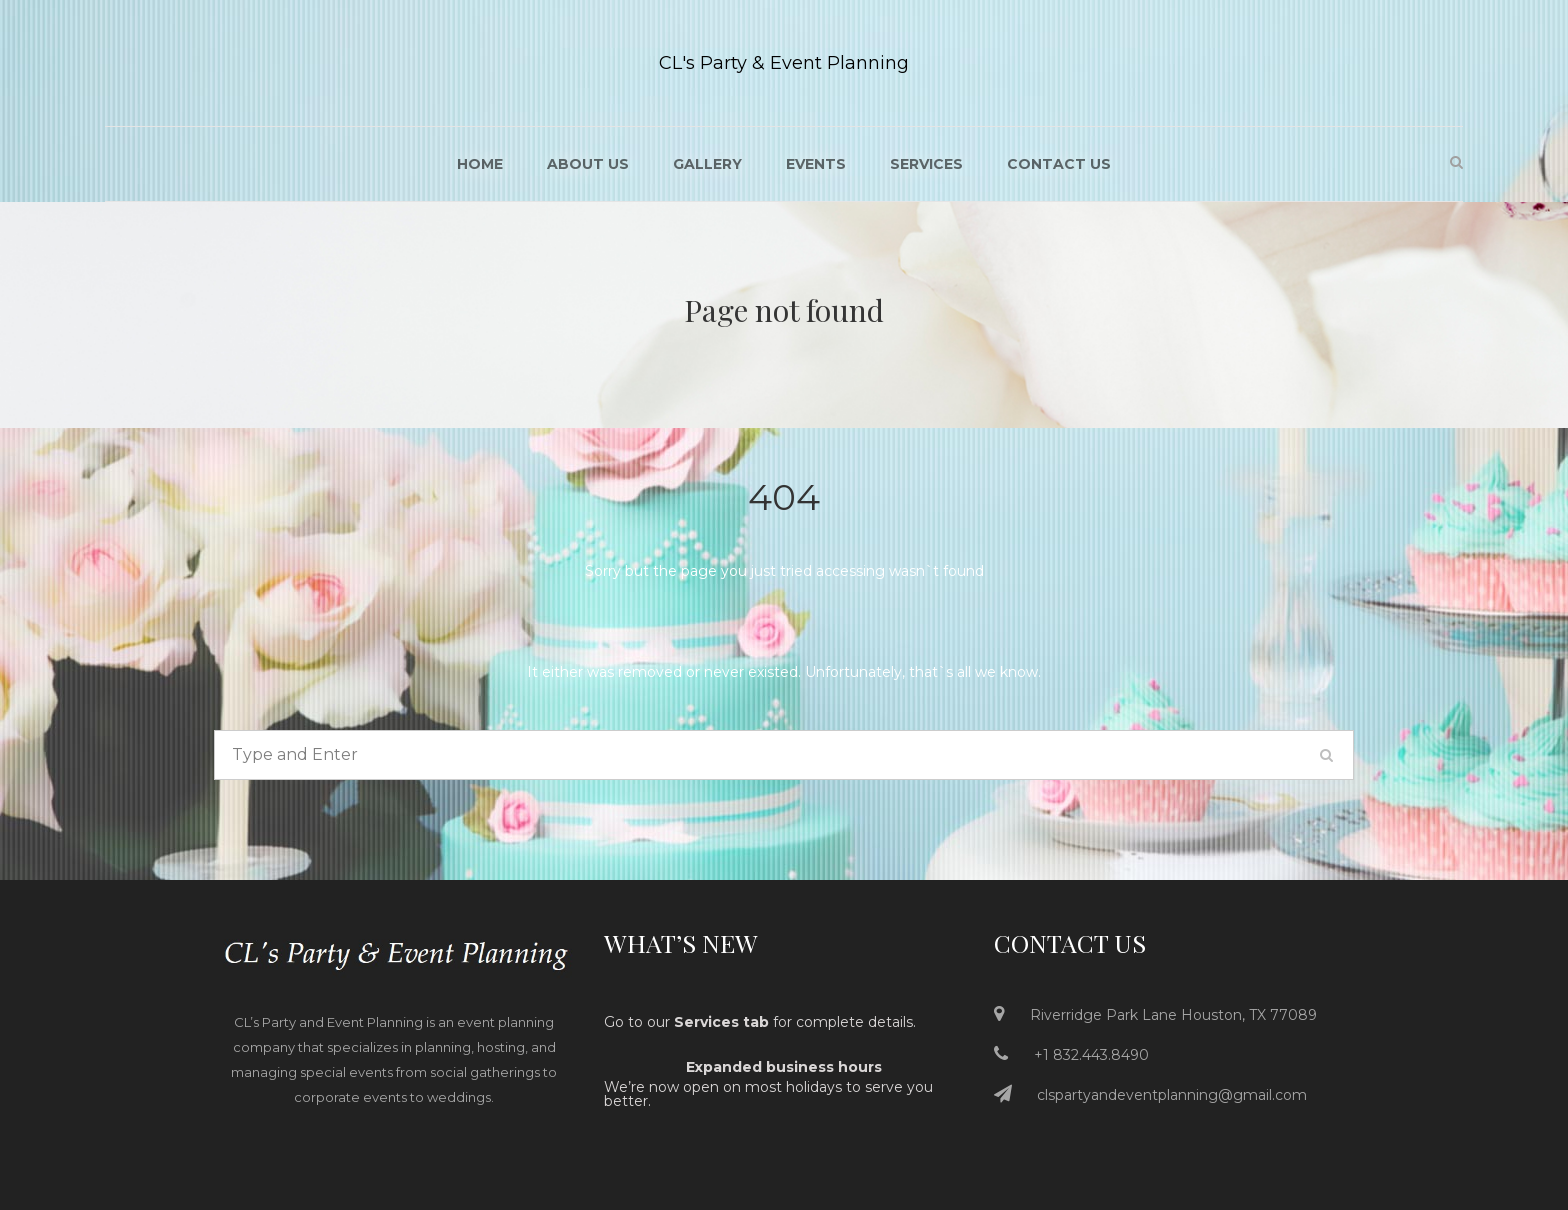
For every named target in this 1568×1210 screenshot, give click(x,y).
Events (816, 164)
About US (588, 164)
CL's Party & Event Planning (784, 63)
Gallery (707, 164)
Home (480, 164)
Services (926, 164)
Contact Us (1059, 164)
